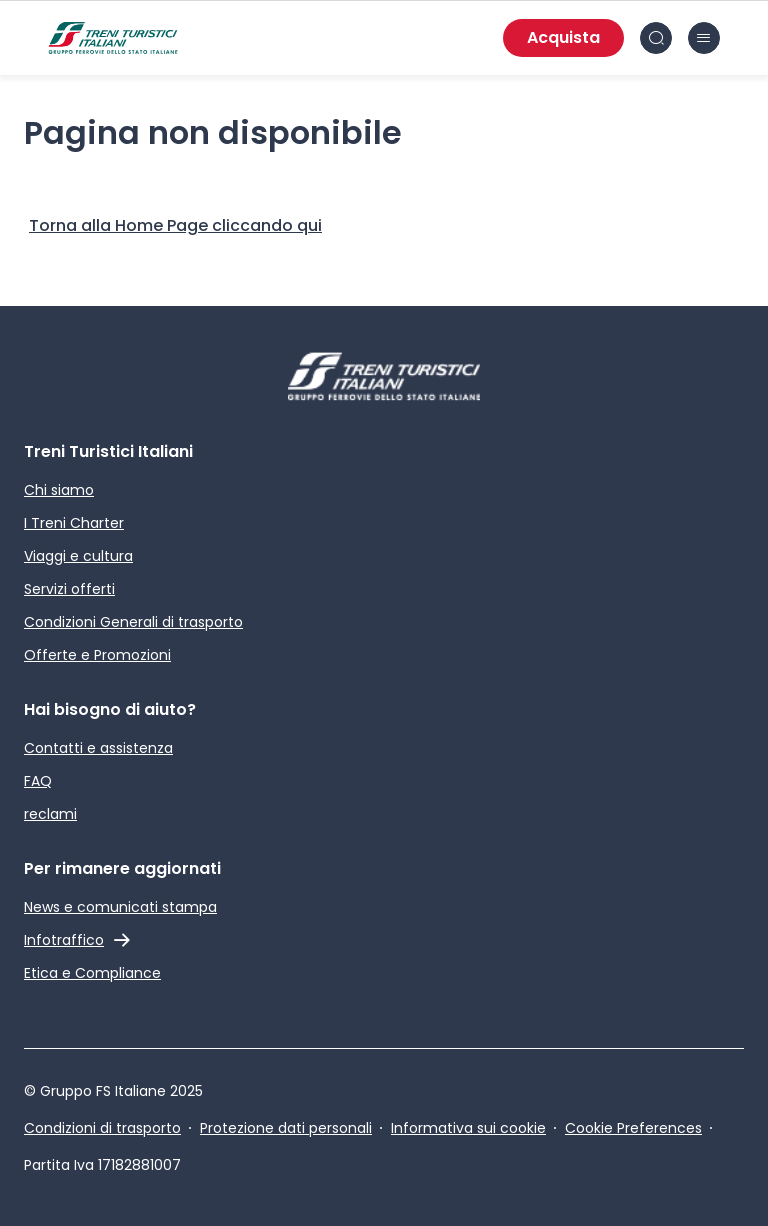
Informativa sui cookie (468, 1128)
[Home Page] (175, 226)
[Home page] (113, 38)
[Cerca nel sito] (656, 38)
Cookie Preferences (633, 1128)
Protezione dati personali (286, 1128)
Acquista (563, 37)
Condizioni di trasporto (102, 1128)
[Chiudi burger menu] (704, 38)
